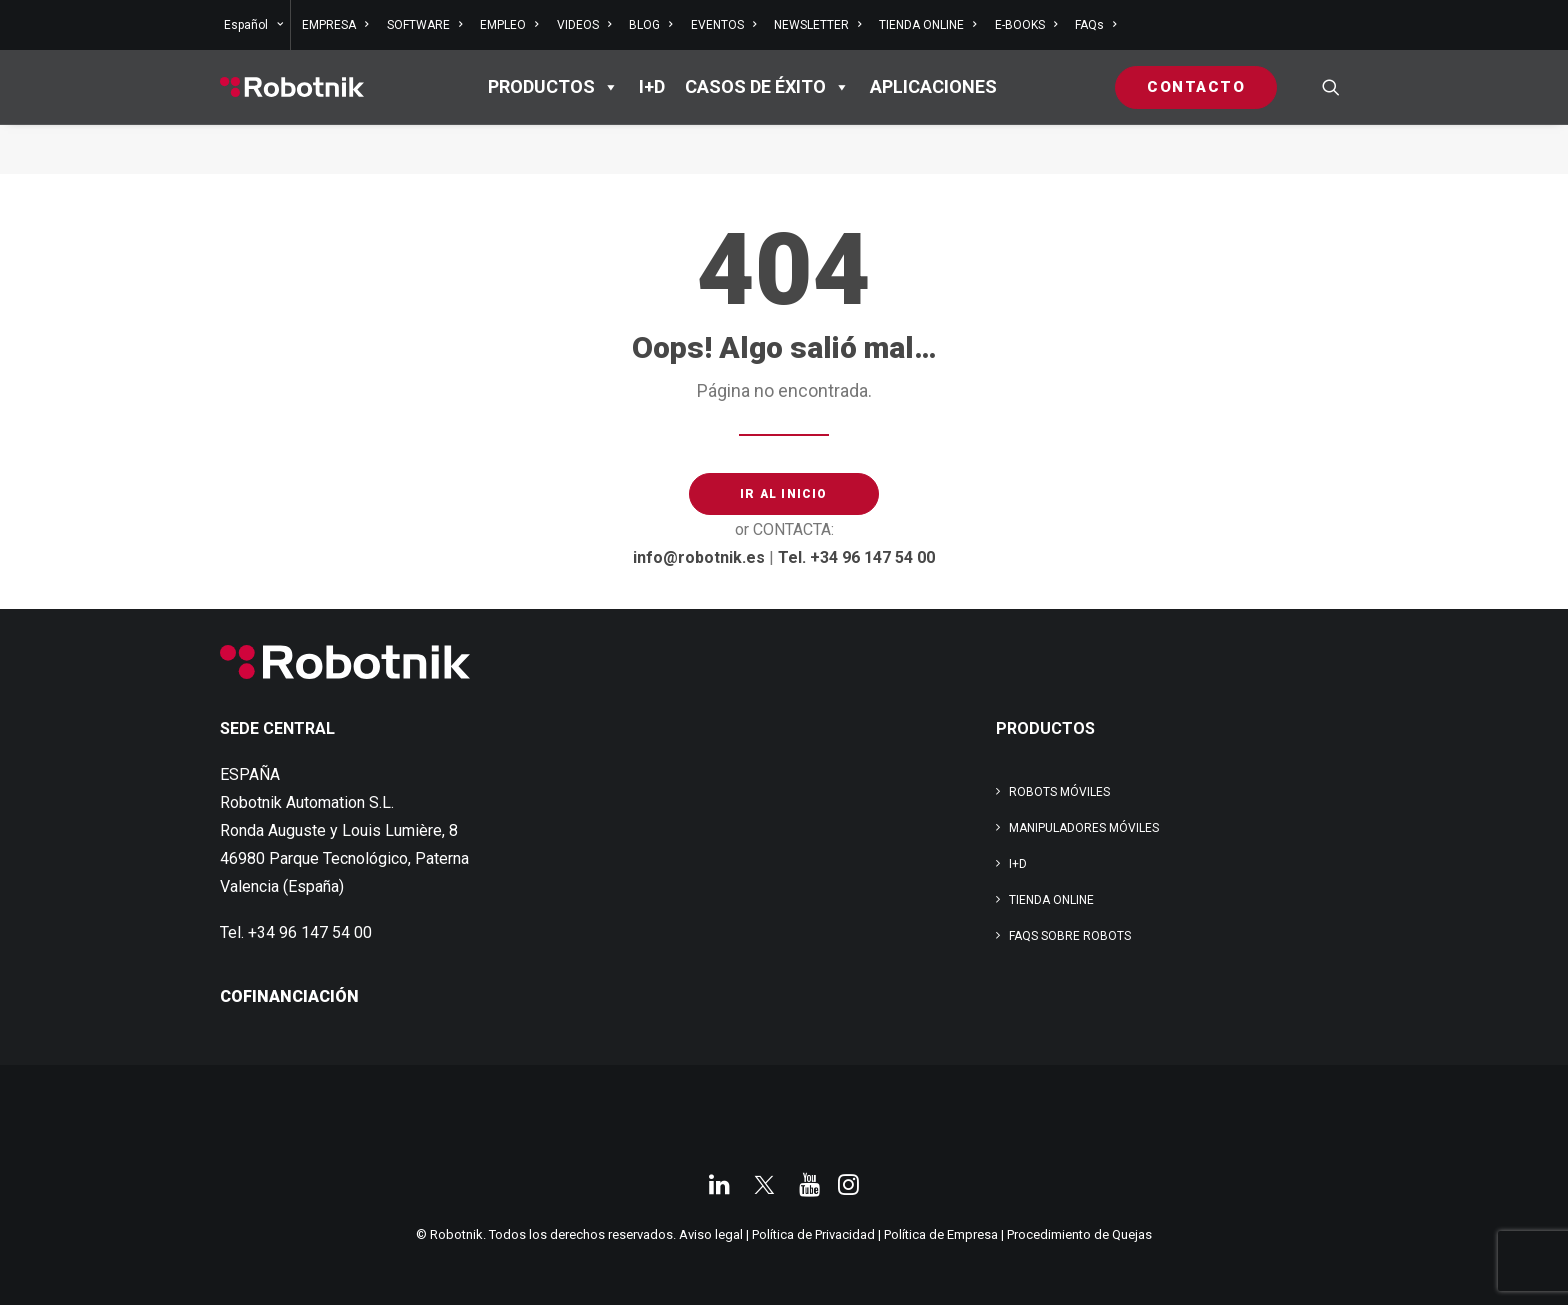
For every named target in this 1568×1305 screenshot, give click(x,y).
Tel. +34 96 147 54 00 (856, 557)
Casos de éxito (767, 87)
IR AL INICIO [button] (783, 494)
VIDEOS (584, 25)
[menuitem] (255, 25)
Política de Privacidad (813, 1234)
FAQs (1095, 25)
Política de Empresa (941, 1234)
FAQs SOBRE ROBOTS (1070, 936)
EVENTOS (723, 25)
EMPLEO (509, 25)
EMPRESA (335, 25)
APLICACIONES (933, 86)
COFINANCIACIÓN (289, 996)
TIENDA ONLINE (927, 25)
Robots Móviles (1059, 792)
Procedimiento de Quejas (1079, 1234)
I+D (652, 86)
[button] (1331, 87)
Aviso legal (711, 1234)
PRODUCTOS (553, 87)
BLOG (650, 25)
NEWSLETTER (817, 25)
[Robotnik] (292, 87)
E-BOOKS (1026, 25)
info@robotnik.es (699, 557)
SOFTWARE (424, 25)
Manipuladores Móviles (1084, 828)
